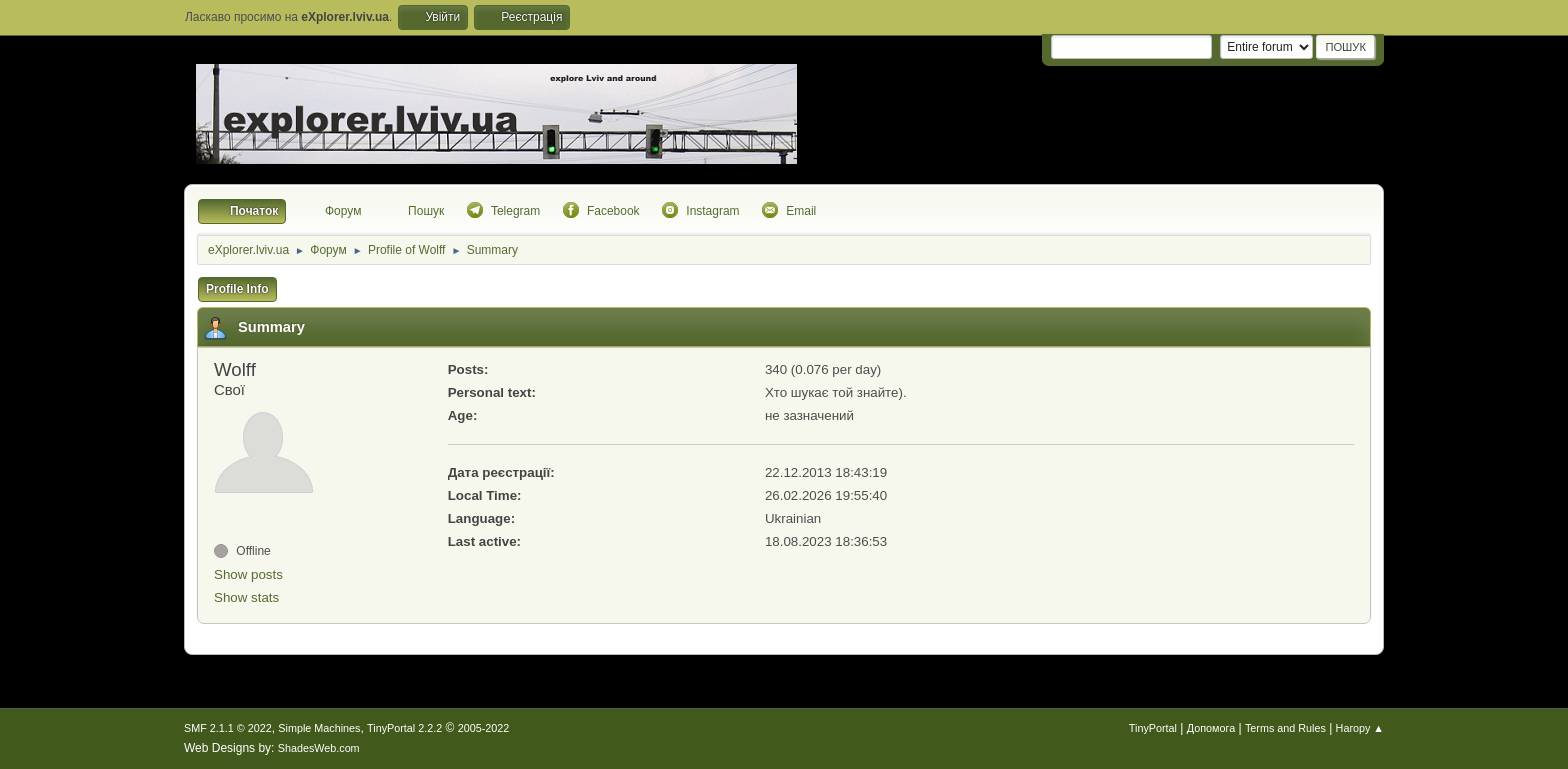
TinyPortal (1153, 728)
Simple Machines (319, 728)
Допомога (1211, 728)
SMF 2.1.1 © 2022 (228, 728)
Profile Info (237, 289)
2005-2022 (484, 728)
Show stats (246, 597)
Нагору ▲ (1360, 728)
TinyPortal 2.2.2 (404, 728)
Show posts (248, 574)
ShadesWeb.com (319, 748)
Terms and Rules (1285, 728)
